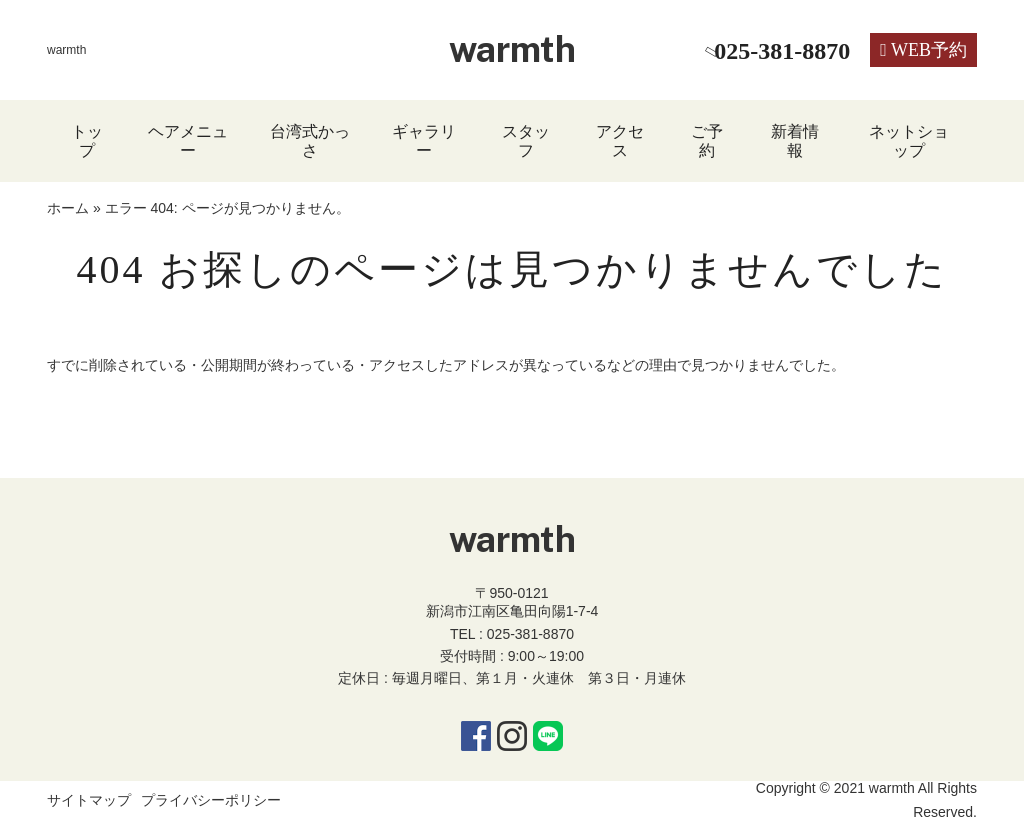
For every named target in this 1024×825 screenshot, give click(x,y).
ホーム (68, 208)
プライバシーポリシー (211, 800)
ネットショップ (909, 141)
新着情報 (795, 141)
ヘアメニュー (188, 141)
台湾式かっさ (310, 141)
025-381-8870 (530, 634)
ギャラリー (424, 141)
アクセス (620, 141)
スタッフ (526, 141)
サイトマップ (89, 800)
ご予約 (707, 141)
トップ (87, 141)
